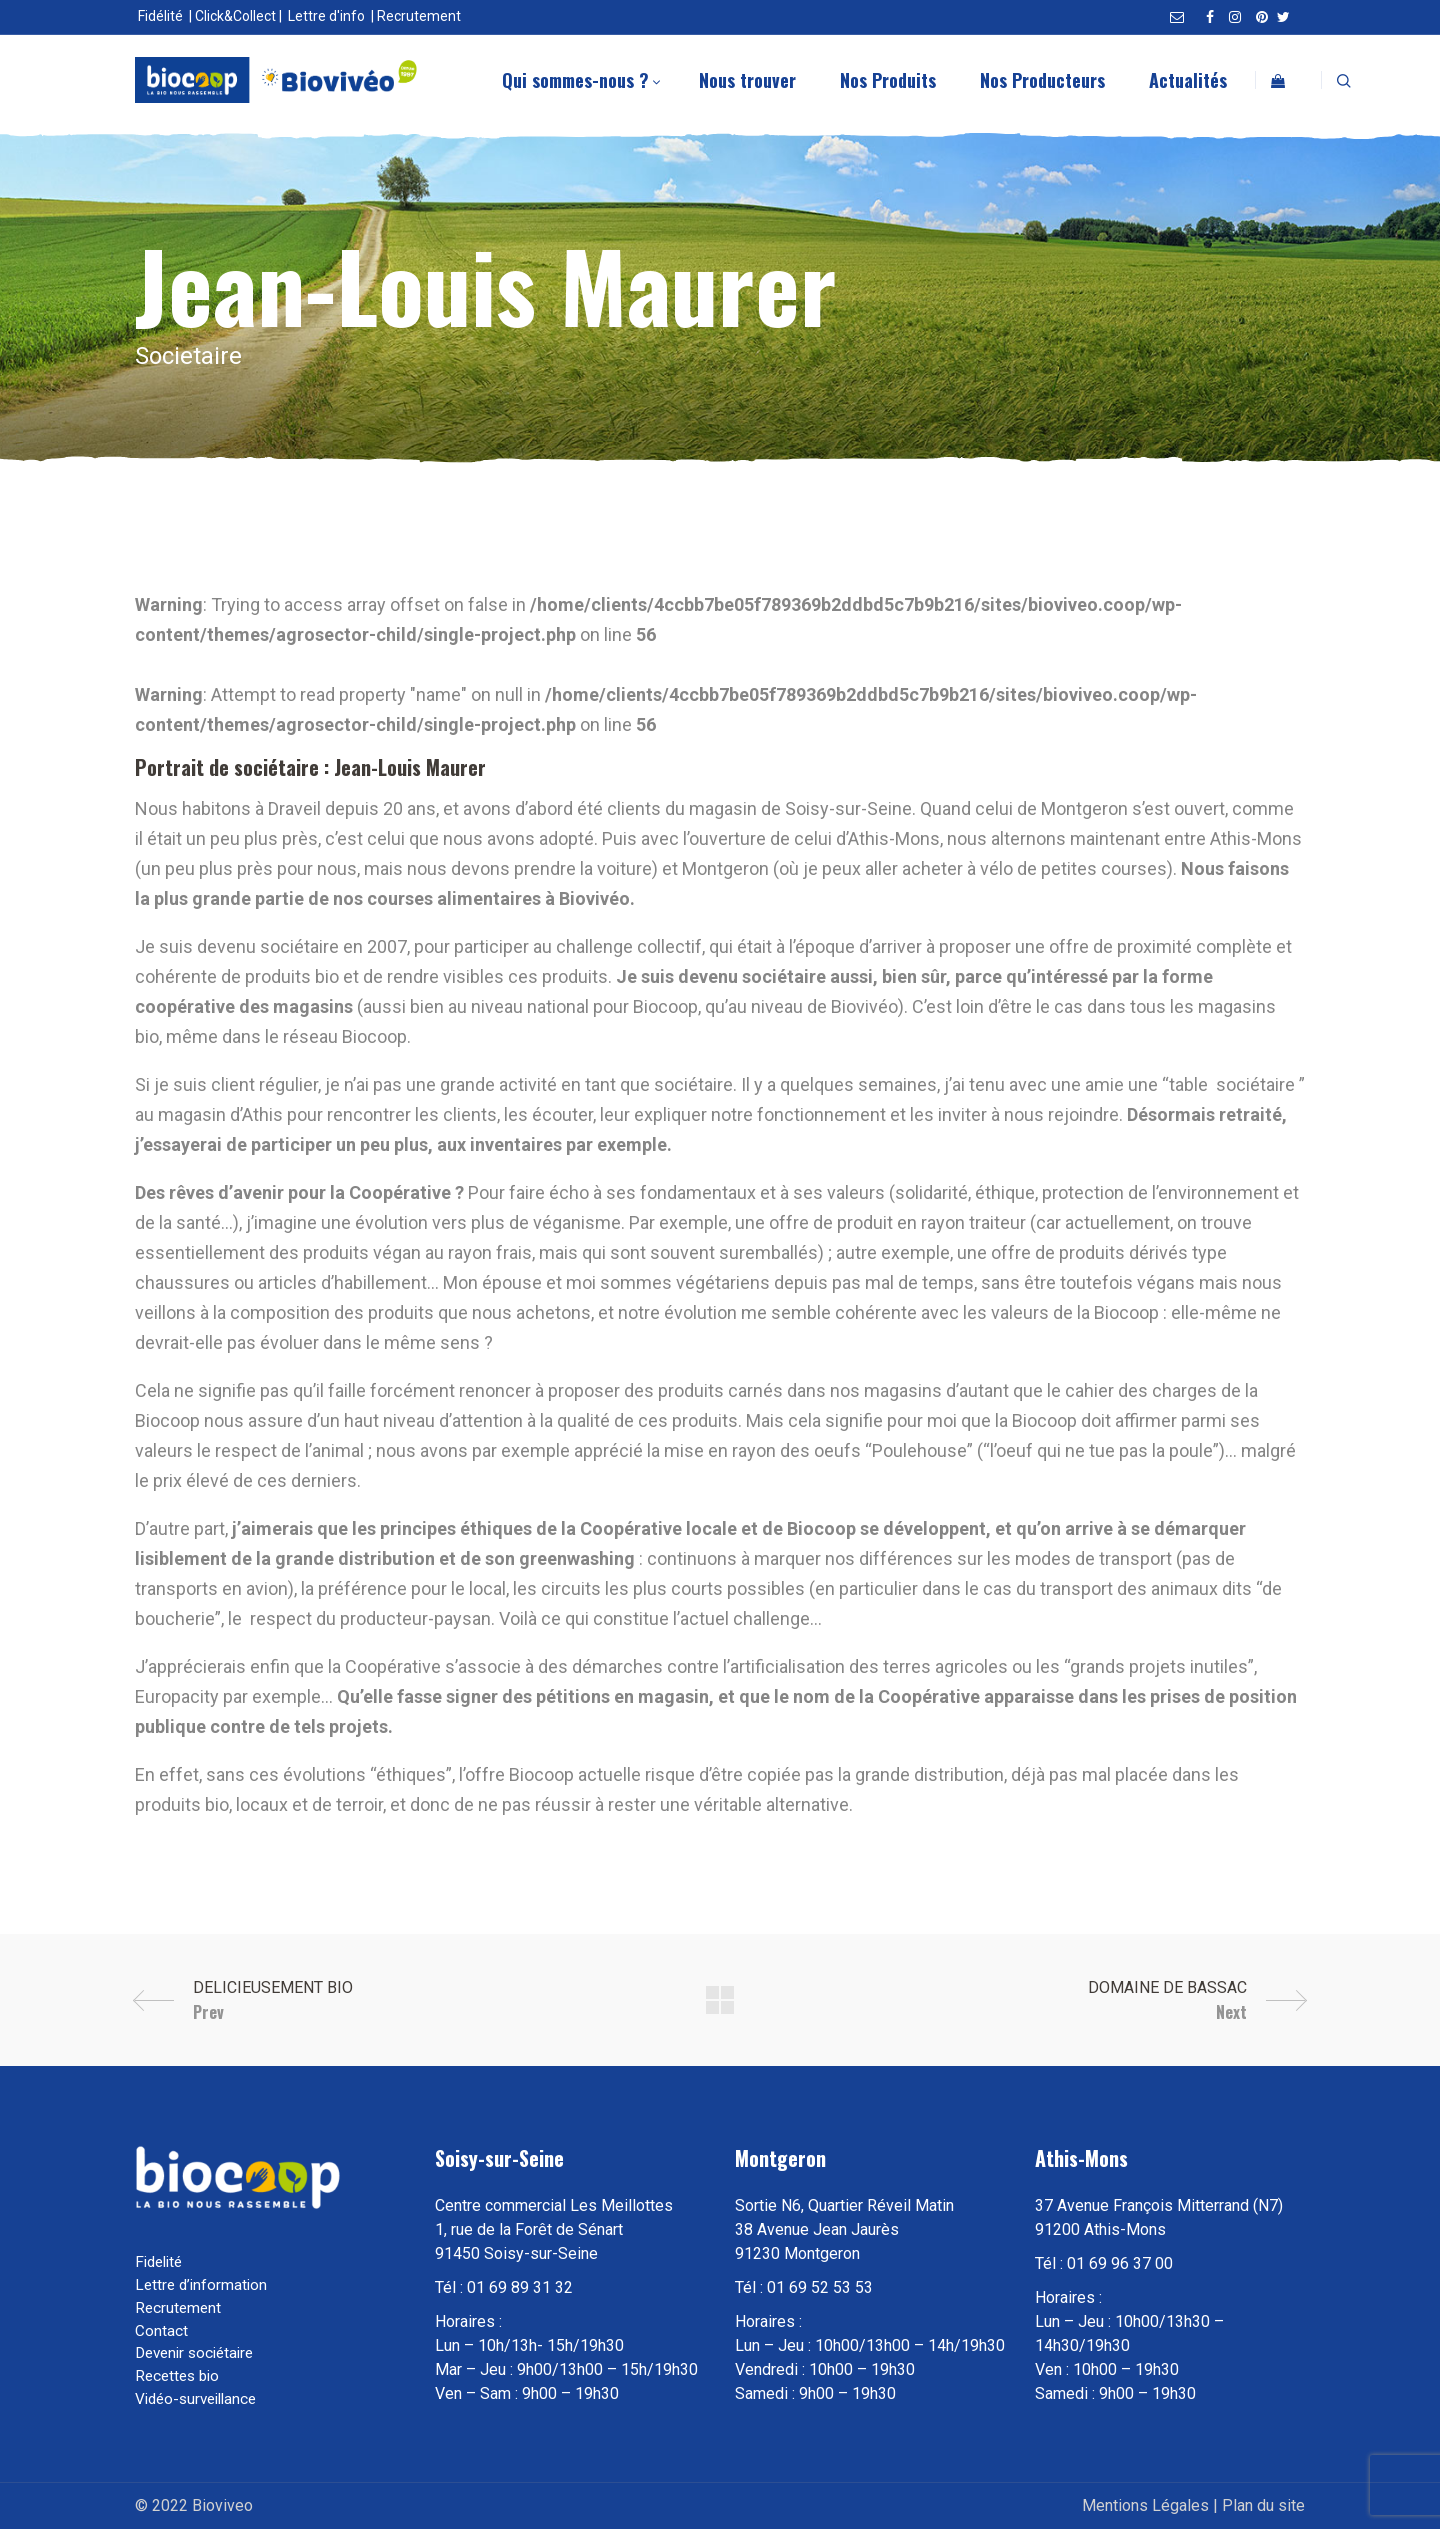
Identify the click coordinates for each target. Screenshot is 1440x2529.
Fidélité (160, 16)
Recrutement (419, 16)
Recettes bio (177, 2376)
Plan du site (1263, 2505)
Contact (161, 2331)
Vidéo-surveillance (195, 2399)
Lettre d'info (326, 16)
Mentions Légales (1145, 2505)
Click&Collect (235, 16)
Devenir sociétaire (194, 2353)
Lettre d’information (201, 2285)
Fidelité (158, 2262)
